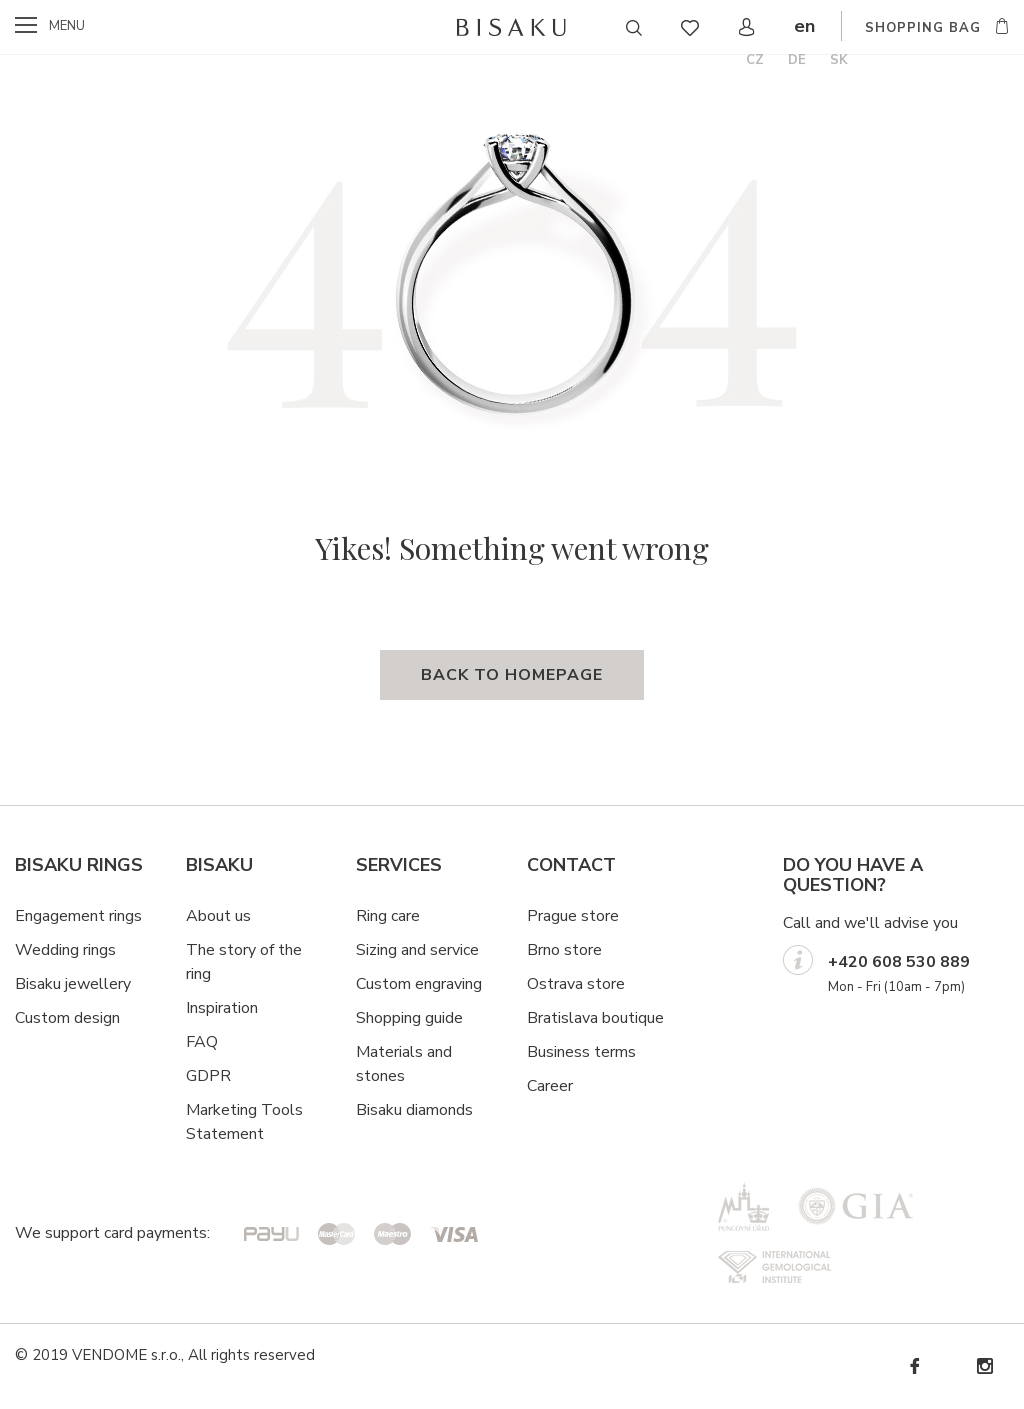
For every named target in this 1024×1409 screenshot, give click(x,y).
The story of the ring (244, 962)
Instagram (984, 1366)
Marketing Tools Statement (244, 1122)
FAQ (202, 1042)
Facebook (914, 1366)
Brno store (564, 950)
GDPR (208, 1076)
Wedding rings (65, 950)
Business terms (581, 1052)
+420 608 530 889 (899, 962)
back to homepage (512, 675)
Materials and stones (404, 1064)
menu (67, 26)
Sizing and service (417, 950)
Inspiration (222, 1008)
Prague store (573, 916)
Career (550, 1086)
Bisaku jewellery (73, 984)
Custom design (67, 1018)
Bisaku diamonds (414, 1110)
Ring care (388, 916)
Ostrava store (576, 984)
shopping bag (923, 28)
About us (218, 916)
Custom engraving (419, 984)
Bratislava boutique (595, 1018)
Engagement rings (78, 916)
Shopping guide (409, 1018)
